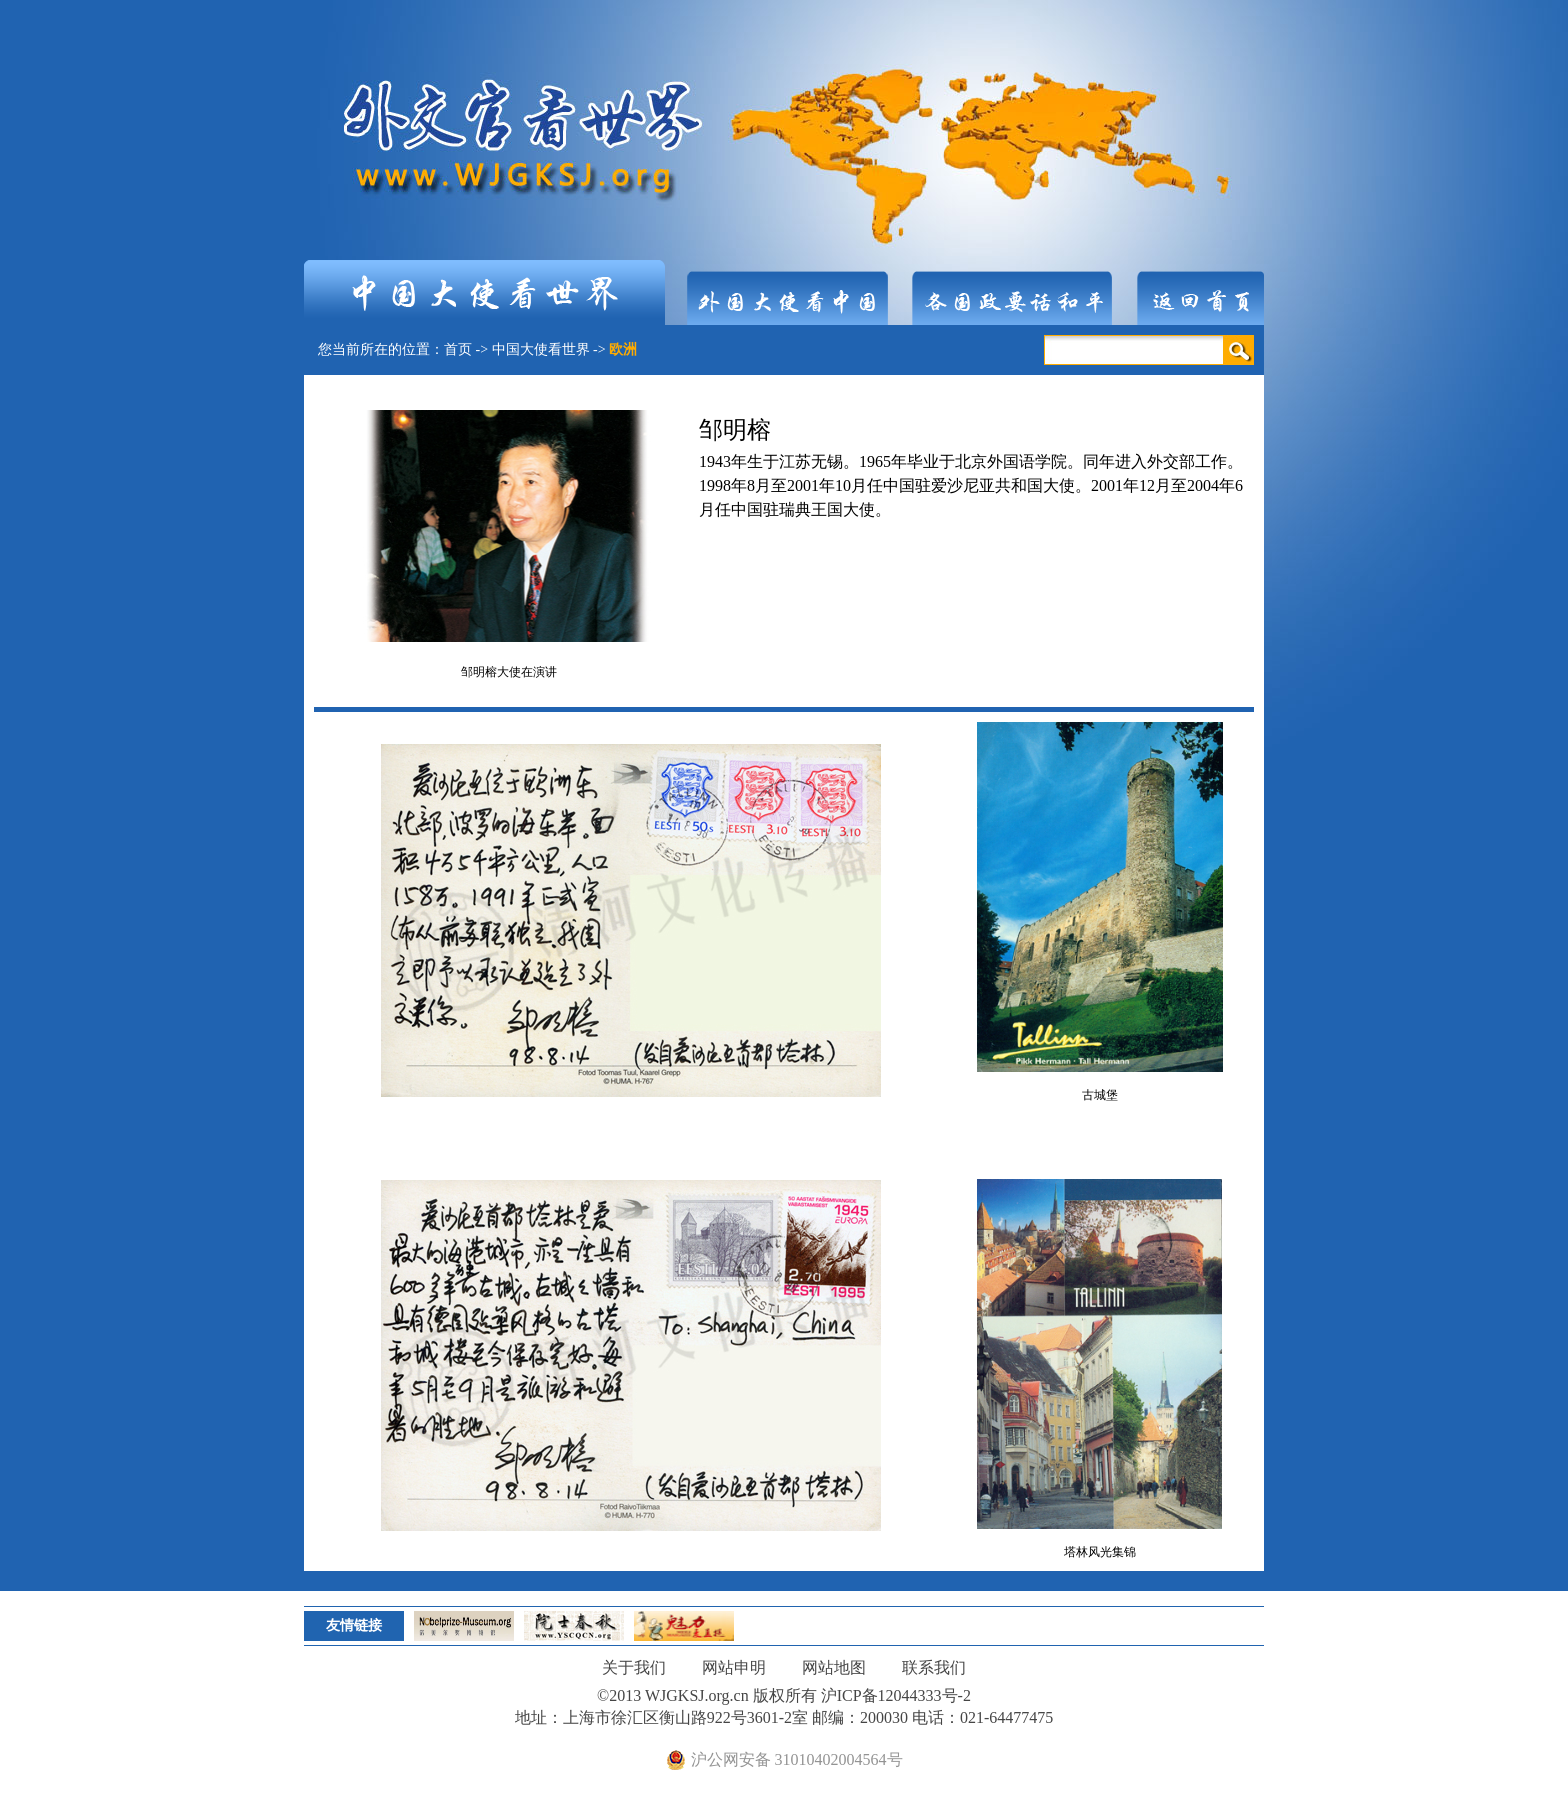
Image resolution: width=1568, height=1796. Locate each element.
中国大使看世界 (541, 349)
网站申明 (734, 1667)
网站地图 (834, 1667)
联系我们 (934, 1667)
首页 (458, 349)
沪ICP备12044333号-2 (896, 1695)
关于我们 (634, 1667)
